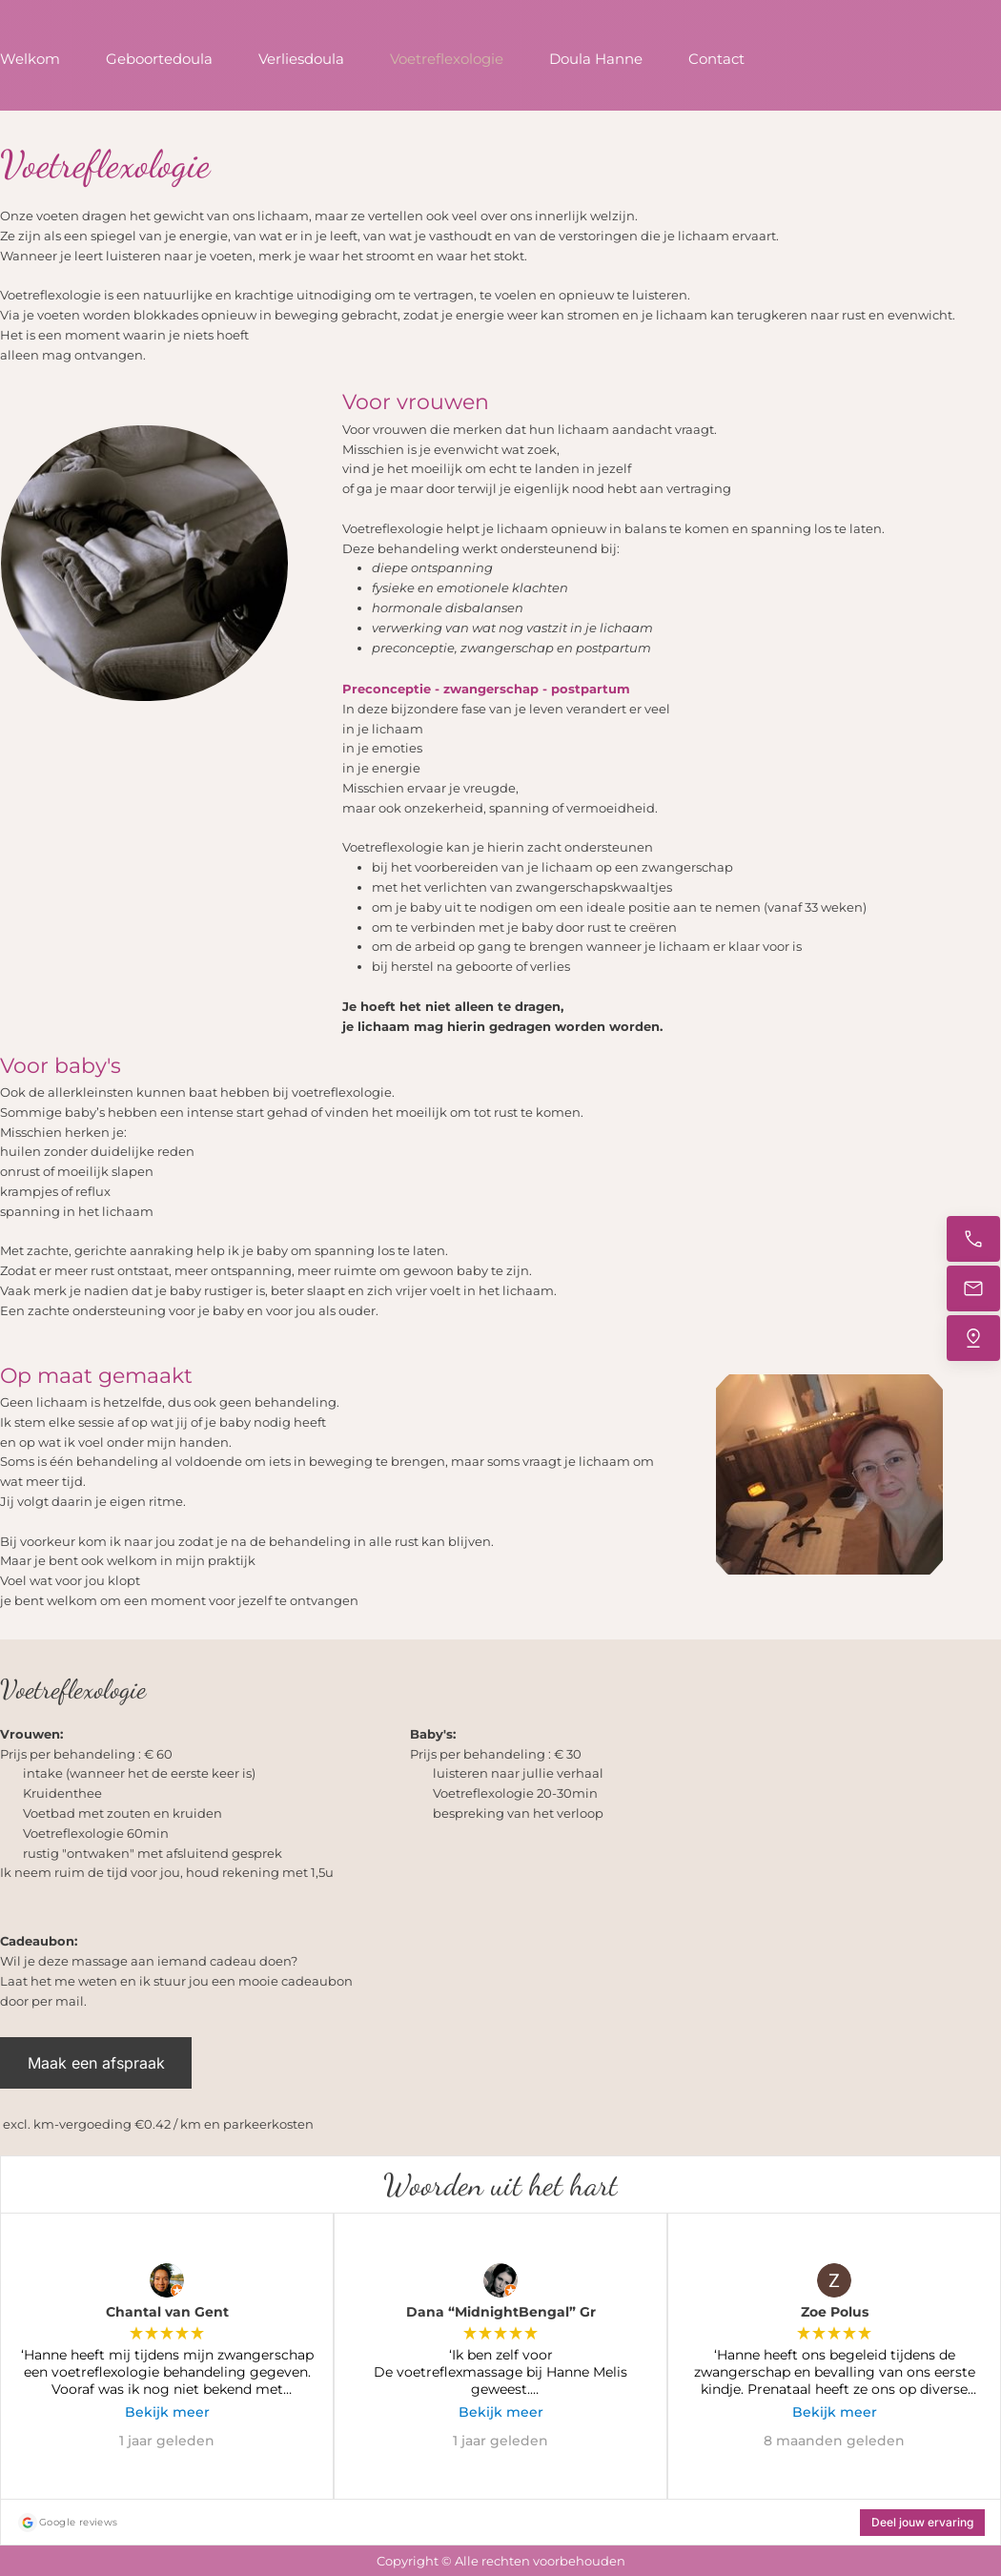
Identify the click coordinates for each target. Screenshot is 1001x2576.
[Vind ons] (973, 1338)
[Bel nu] (973, 1239)
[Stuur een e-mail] (973, 1288)
